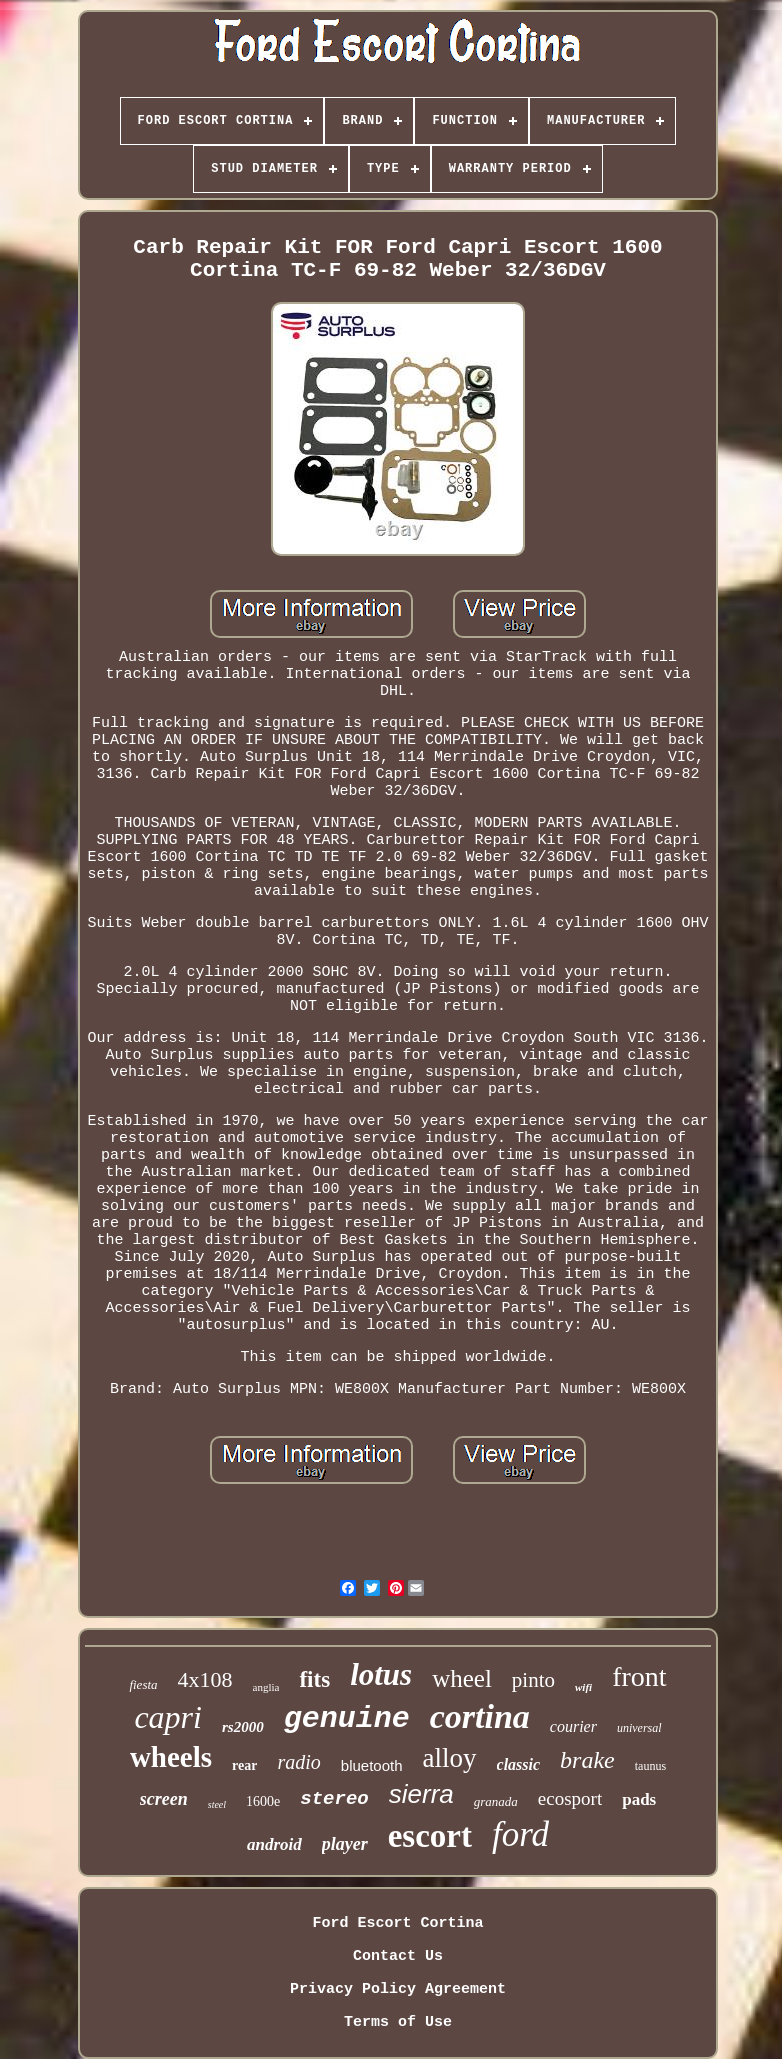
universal (639, 1728)
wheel (462, 1678)
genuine (347, 1719)
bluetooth (372, 1765)
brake (587, 1760)
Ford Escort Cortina (397, 1923)
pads (639, 1799)
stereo (334, 1799)
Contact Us (398, 1956)
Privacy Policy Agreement (398, 1989)
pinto (533, 1680)
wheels (171, 1757)
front (639, 1676)
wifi (583, 1687)
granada (496, 1801)
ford (520, 1834)
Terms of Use (398, 2022)
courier (573, 1726)
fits (314, 1679)
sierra (421, 1794)
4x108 (205, 1679)
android (274, 1844)
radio (298, 1762)
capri (168, 1717)
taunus (650, 1766)
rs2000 (243, 1727)
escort (430, 1836)
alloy (450, 1758)
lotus (381, 1674)
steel (217, 1804)
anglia (266, 1687)
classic (519, 1764)
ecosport (570, 1798)
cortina (480, 1716)
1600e (263, 1801)
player (345, 1844)
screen (164, 1799)
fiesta (143, 1684)
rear (244, 1765)
